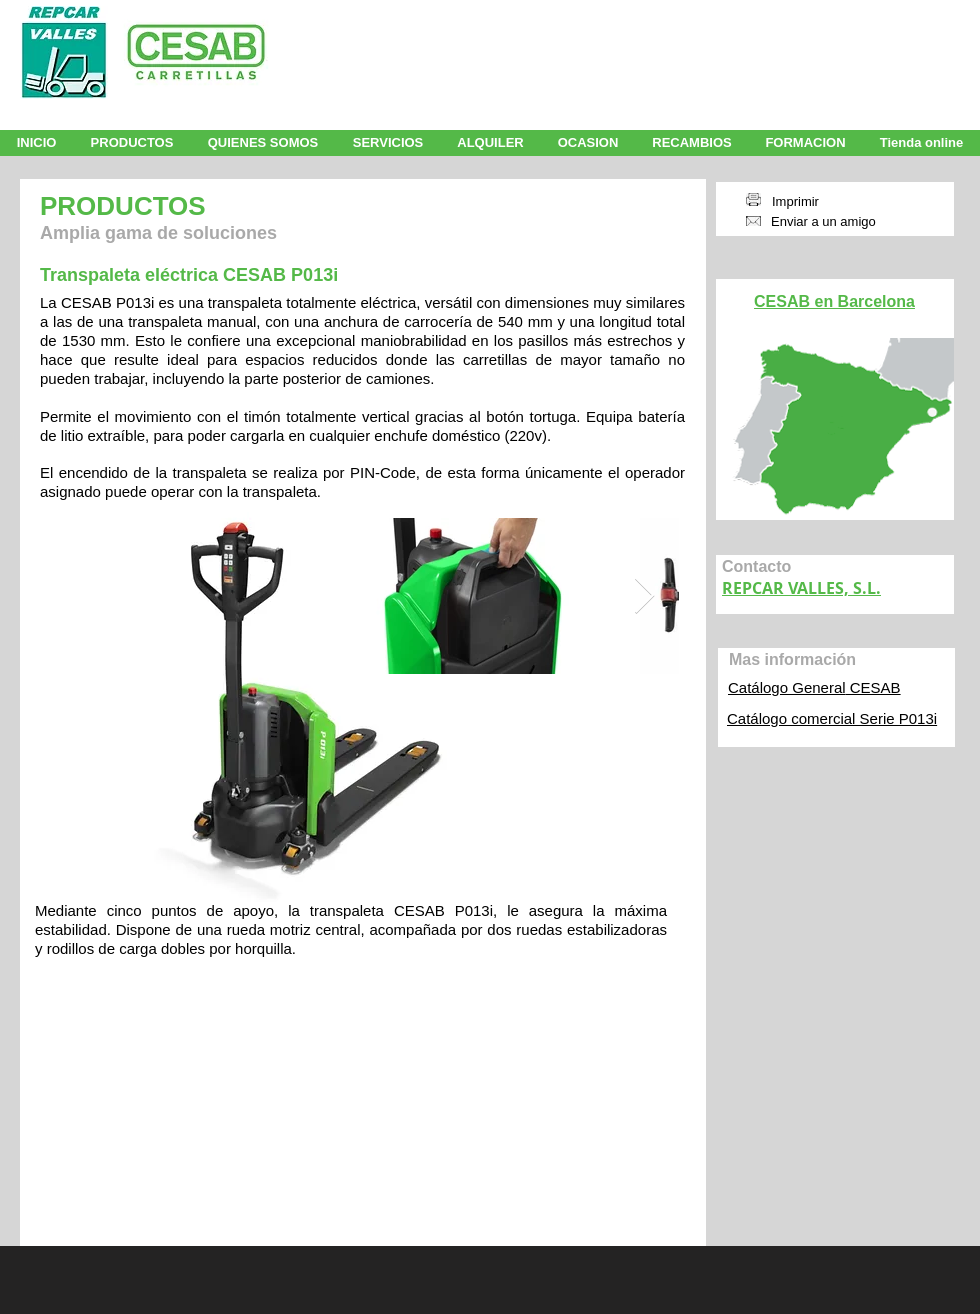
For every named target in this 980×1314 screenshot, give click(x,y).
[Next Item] (644, 596)
